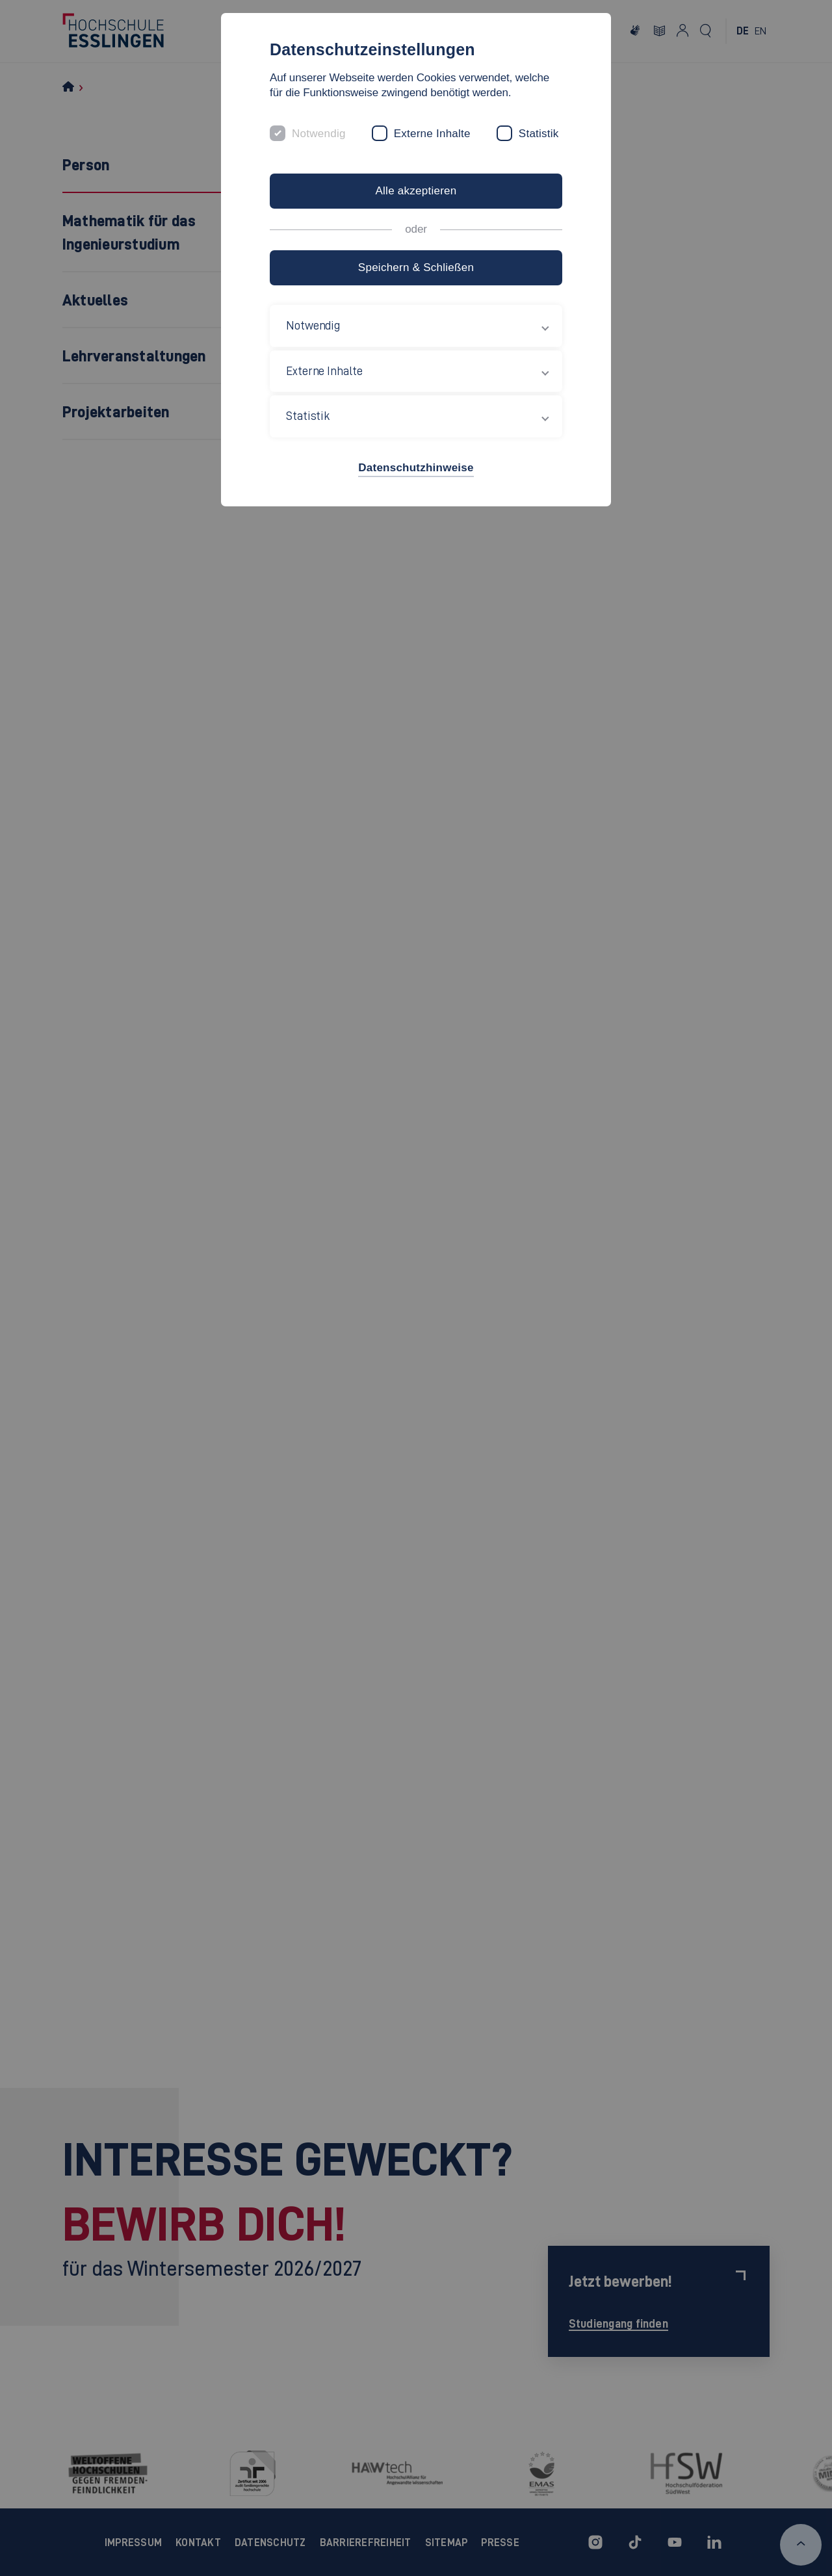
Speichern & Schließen (416, 267)
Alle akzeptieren (415, 191)
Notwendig (319, 133)
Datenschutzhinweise (415, 468)
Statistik (539, 133)
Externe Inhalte (432, 133)
